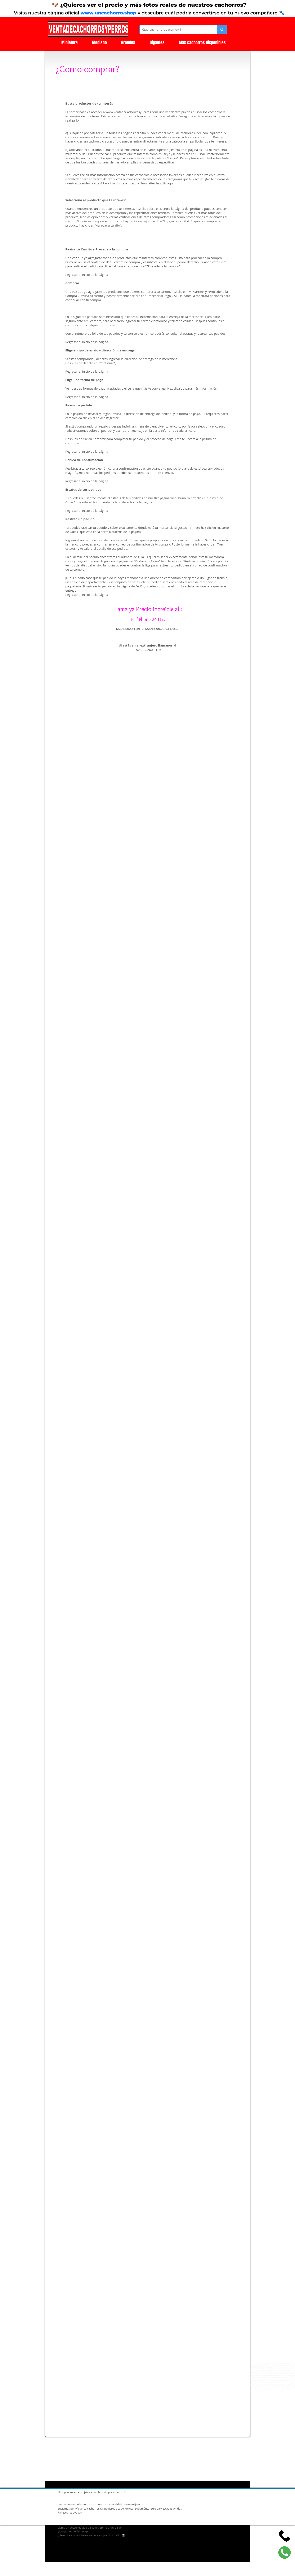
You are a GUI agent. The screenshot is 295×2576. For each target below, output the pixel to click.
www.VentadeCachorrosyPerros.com (132, 112)
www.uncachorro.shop (109, 13)
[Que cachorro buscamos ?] (175, 29)
